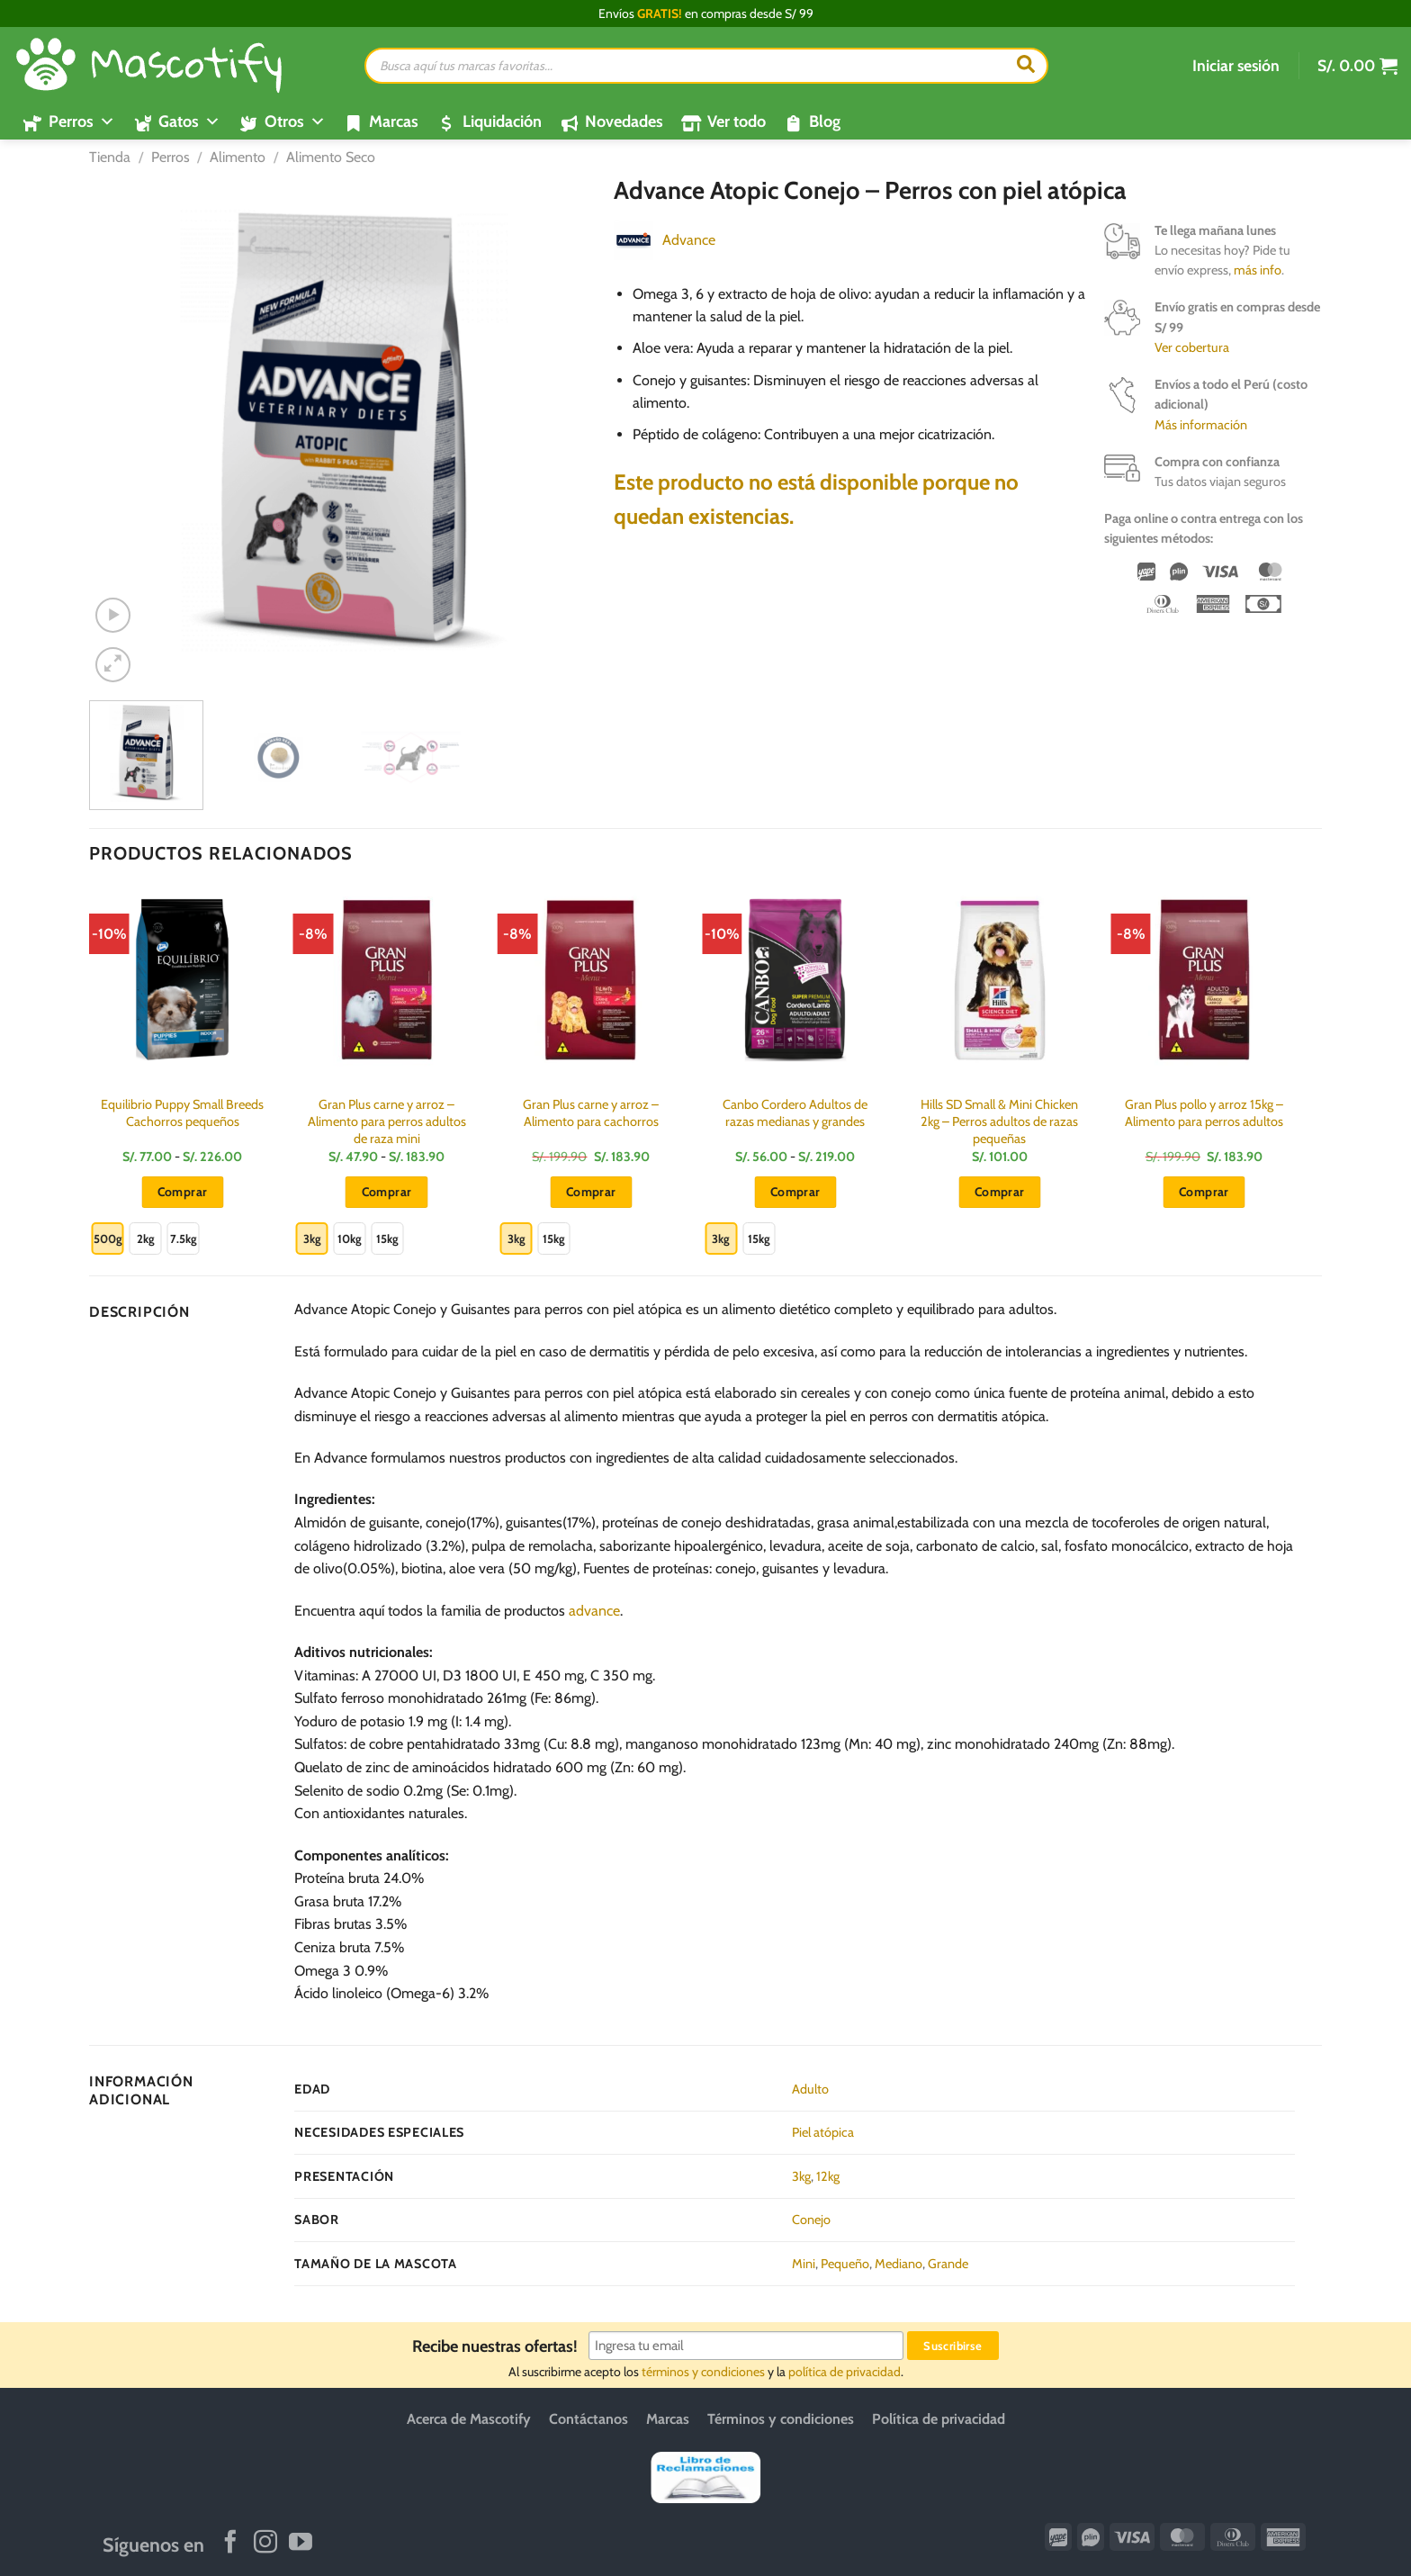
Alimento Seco (330, 157)
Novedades (624, 121)
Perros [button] (82, 122)
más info (1257, 270)
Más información (1201, 425)
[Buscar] (1025, 66)
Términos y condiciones (780, 2418)
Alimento (237, 157)
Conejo (811, 2219)
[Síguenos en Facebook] (230, 2543)
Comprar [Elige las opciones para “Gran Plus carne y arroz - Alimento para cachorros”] (591, 1191)
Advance (688, 239)
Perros (170, 157)
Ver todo (736, 121)
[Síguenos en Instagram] (265, 2543)
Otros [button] (295, 122)
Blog (824, 121)
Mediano (898, 2264)
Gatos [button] (189, 122)
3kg (801, 2176)
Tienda (109, 157)
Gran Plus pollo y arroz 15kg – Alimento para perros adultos (1204, 1113)
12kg (828, 2176)
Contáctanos (588, 2418)
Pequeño (845, 2264)
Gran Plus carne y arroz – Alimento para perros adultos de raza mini (387, 1121)
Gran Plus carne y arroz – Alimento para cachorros (591, 1113)
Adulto (810, 2089)
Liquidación (502, 121)
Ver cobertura (1192, 347)
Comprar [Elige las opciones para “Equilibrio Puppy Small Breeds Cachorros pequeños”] (182, 1191)
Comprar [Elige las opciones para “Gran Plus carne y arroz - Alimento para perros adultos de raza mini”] (387, 1191)
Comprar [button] (1000, 1191)
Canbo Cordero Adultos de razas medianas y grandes (795, 1113)
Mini (803, 2264)
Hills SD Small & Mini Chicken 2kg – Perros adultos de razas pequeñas (999, 1121)
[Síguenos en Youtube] (300, 2543)
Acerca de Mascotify (469, 2418)
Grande (948, 2264)
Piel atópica (823, 2132)
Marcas (393, 121)
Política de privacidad (938, 2418)
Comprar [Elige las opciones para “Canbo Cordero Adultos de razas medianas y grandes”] (795, 1191)
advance (594, 1610)
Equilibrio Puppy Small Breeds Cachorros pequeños (182, 1113)
